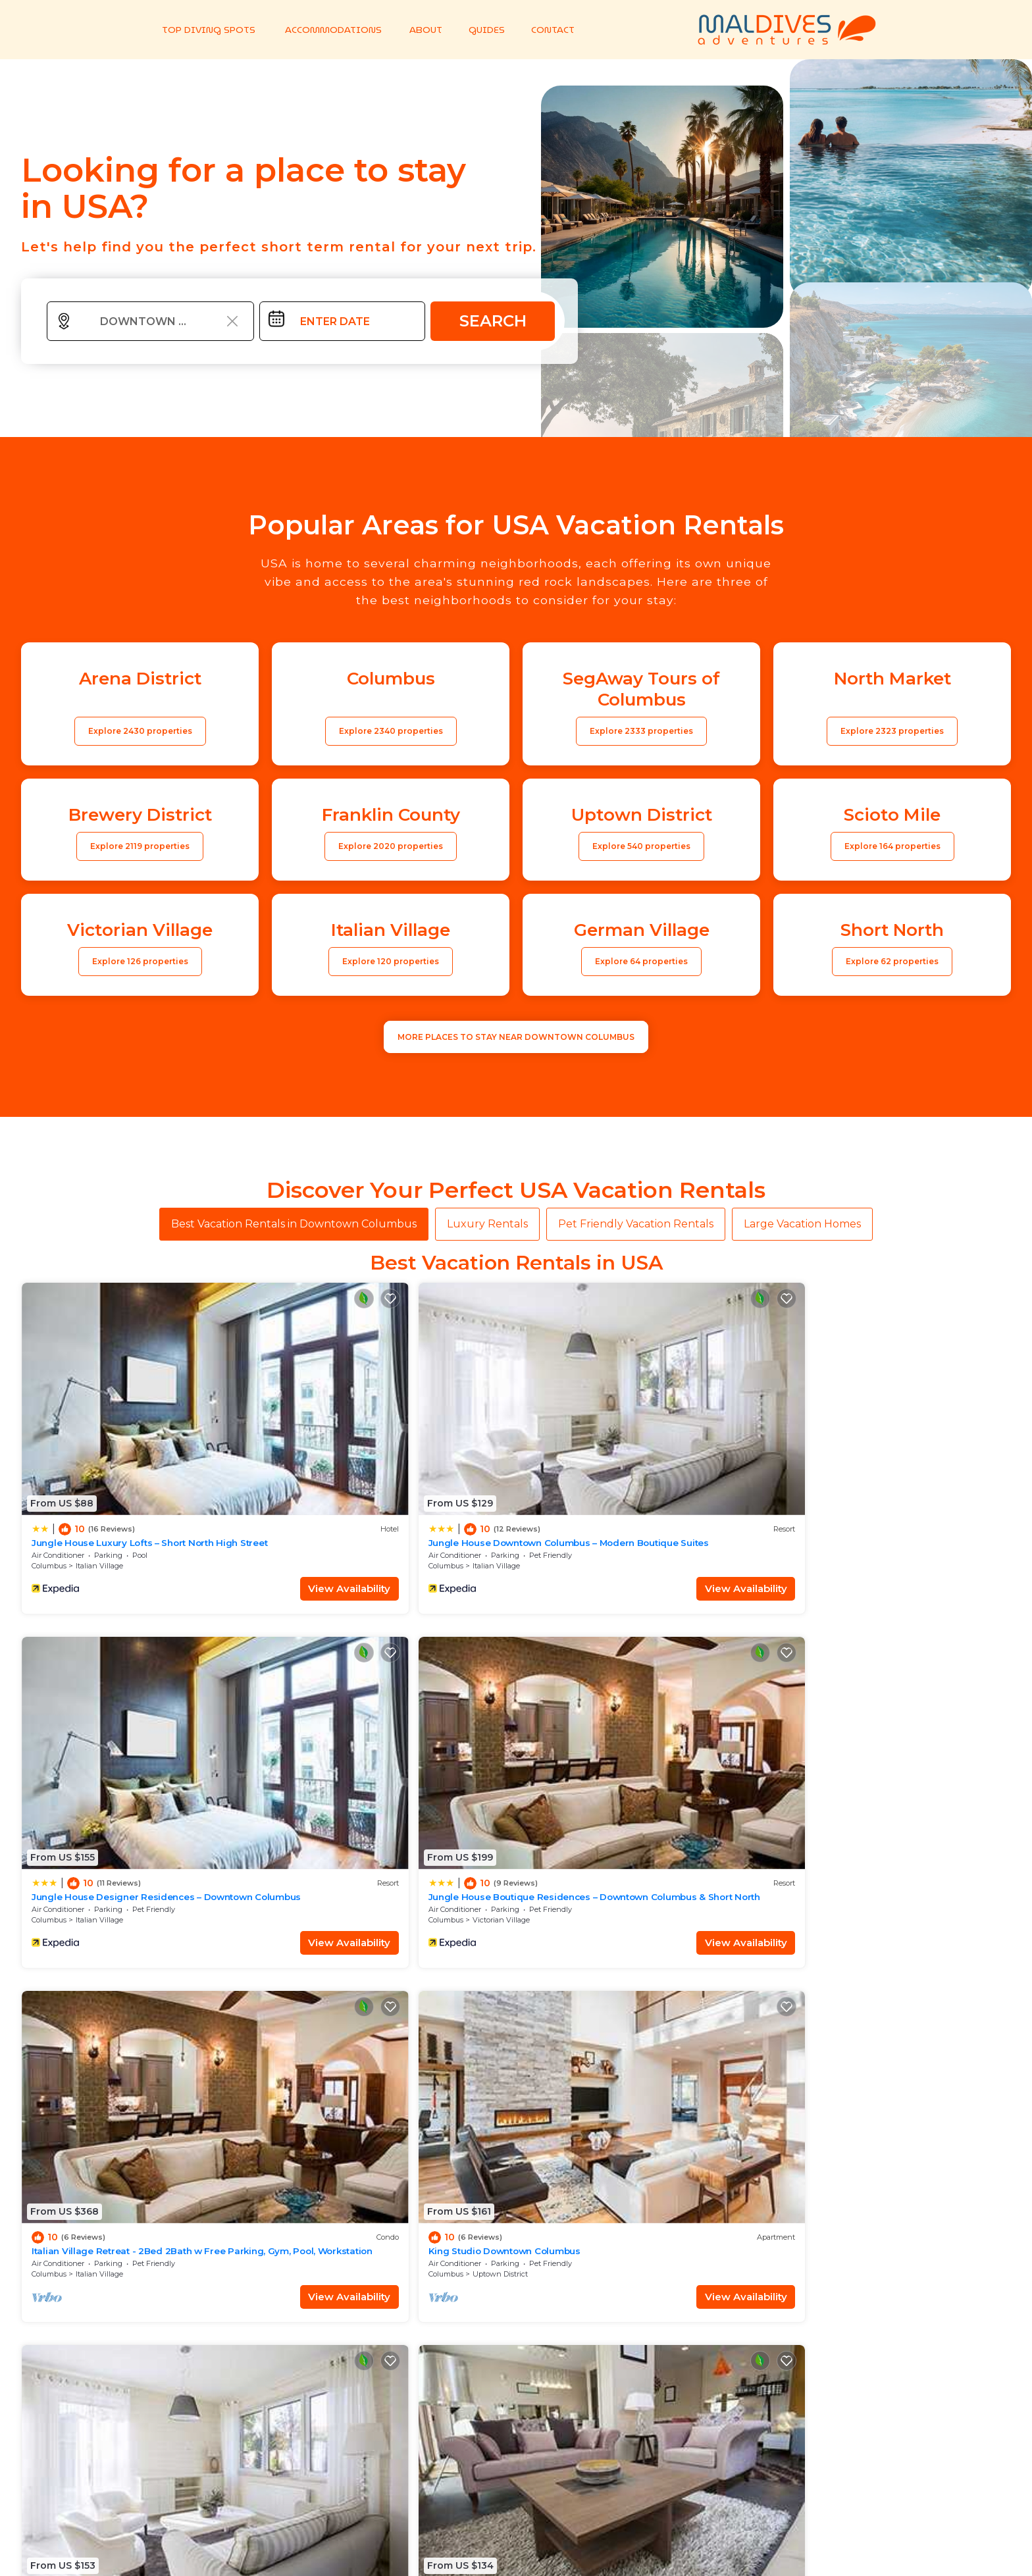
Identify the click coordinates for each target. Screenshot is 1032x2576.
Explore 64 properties (641, 961)
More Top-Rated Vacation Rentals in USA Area (516, 2400)
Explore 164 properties (892, 846)
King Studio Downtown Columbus (356, 1719)
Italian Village (99, 1477)
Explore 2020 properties (390, 846)
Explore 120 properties (390, 961)
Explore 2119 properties (140, 846)
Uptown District (352, 1743)
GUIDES (481, 29)
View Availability (202, 1500)
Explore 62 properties (892, 961)
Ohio (788, 1743)
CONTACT (547, 29)
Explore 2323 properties (892, 731)
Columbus (49, 1477)
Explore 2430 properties (140, 731)
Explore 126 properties (140, 961)
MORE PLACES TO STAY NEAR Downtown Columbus (516, 1037)
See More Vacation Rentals (516, 1835)
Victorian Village (852, 1477)
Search (493, 320)
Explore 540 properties (641, 846)
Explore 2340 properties (391, 731)
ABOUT (419, 29)
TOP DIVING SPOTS (207, 29)
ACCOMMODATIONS (328, 29)
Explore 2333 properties (641, 731)
